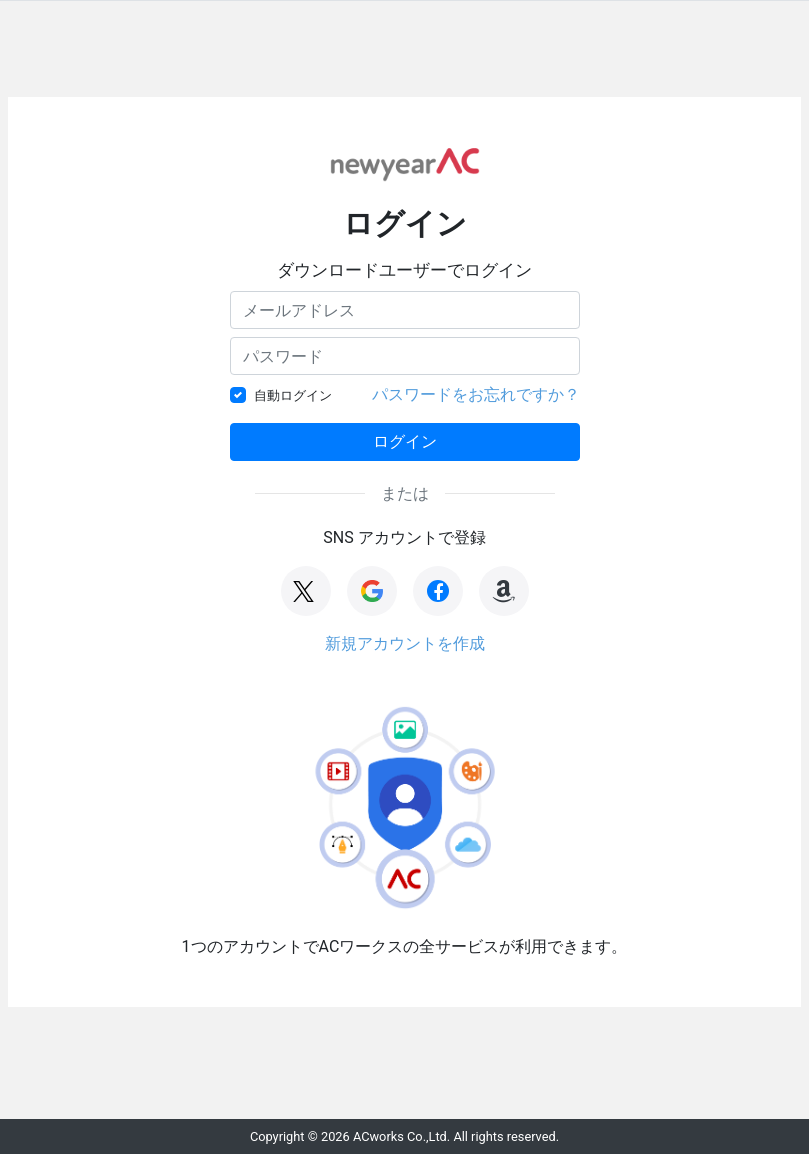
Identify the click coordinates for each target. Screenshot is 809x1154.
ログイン (405, 441)
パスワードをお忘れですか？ (476, 394)
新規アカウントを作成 (405, 643)
